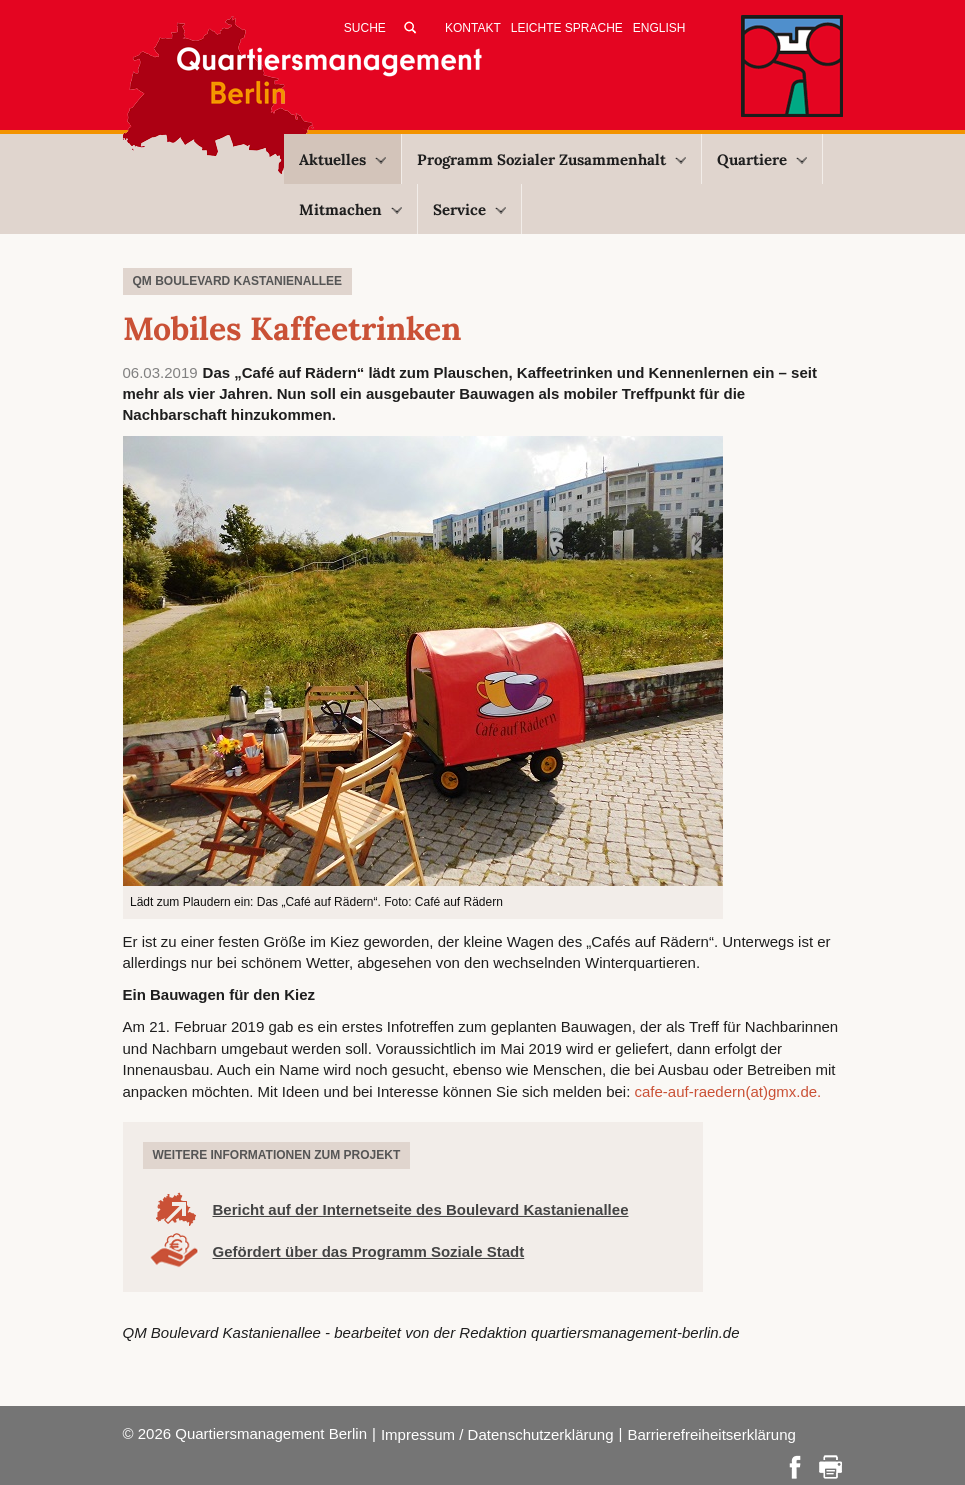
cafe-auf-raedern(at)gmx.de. (728, 1091)
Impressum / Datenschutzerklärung (497, 1434)
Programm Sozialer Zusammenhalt (551, 159)
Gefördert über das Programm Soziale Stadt (369, 1251)
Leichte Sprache (567, 28)
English (659, 28)
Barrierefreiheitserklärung (711, 1434)
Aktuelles (342, 159)
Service (469, 209)
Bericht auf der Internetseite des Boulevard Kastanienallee (421, 1209)
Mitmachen (350, 209)
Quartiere (762, 159)
